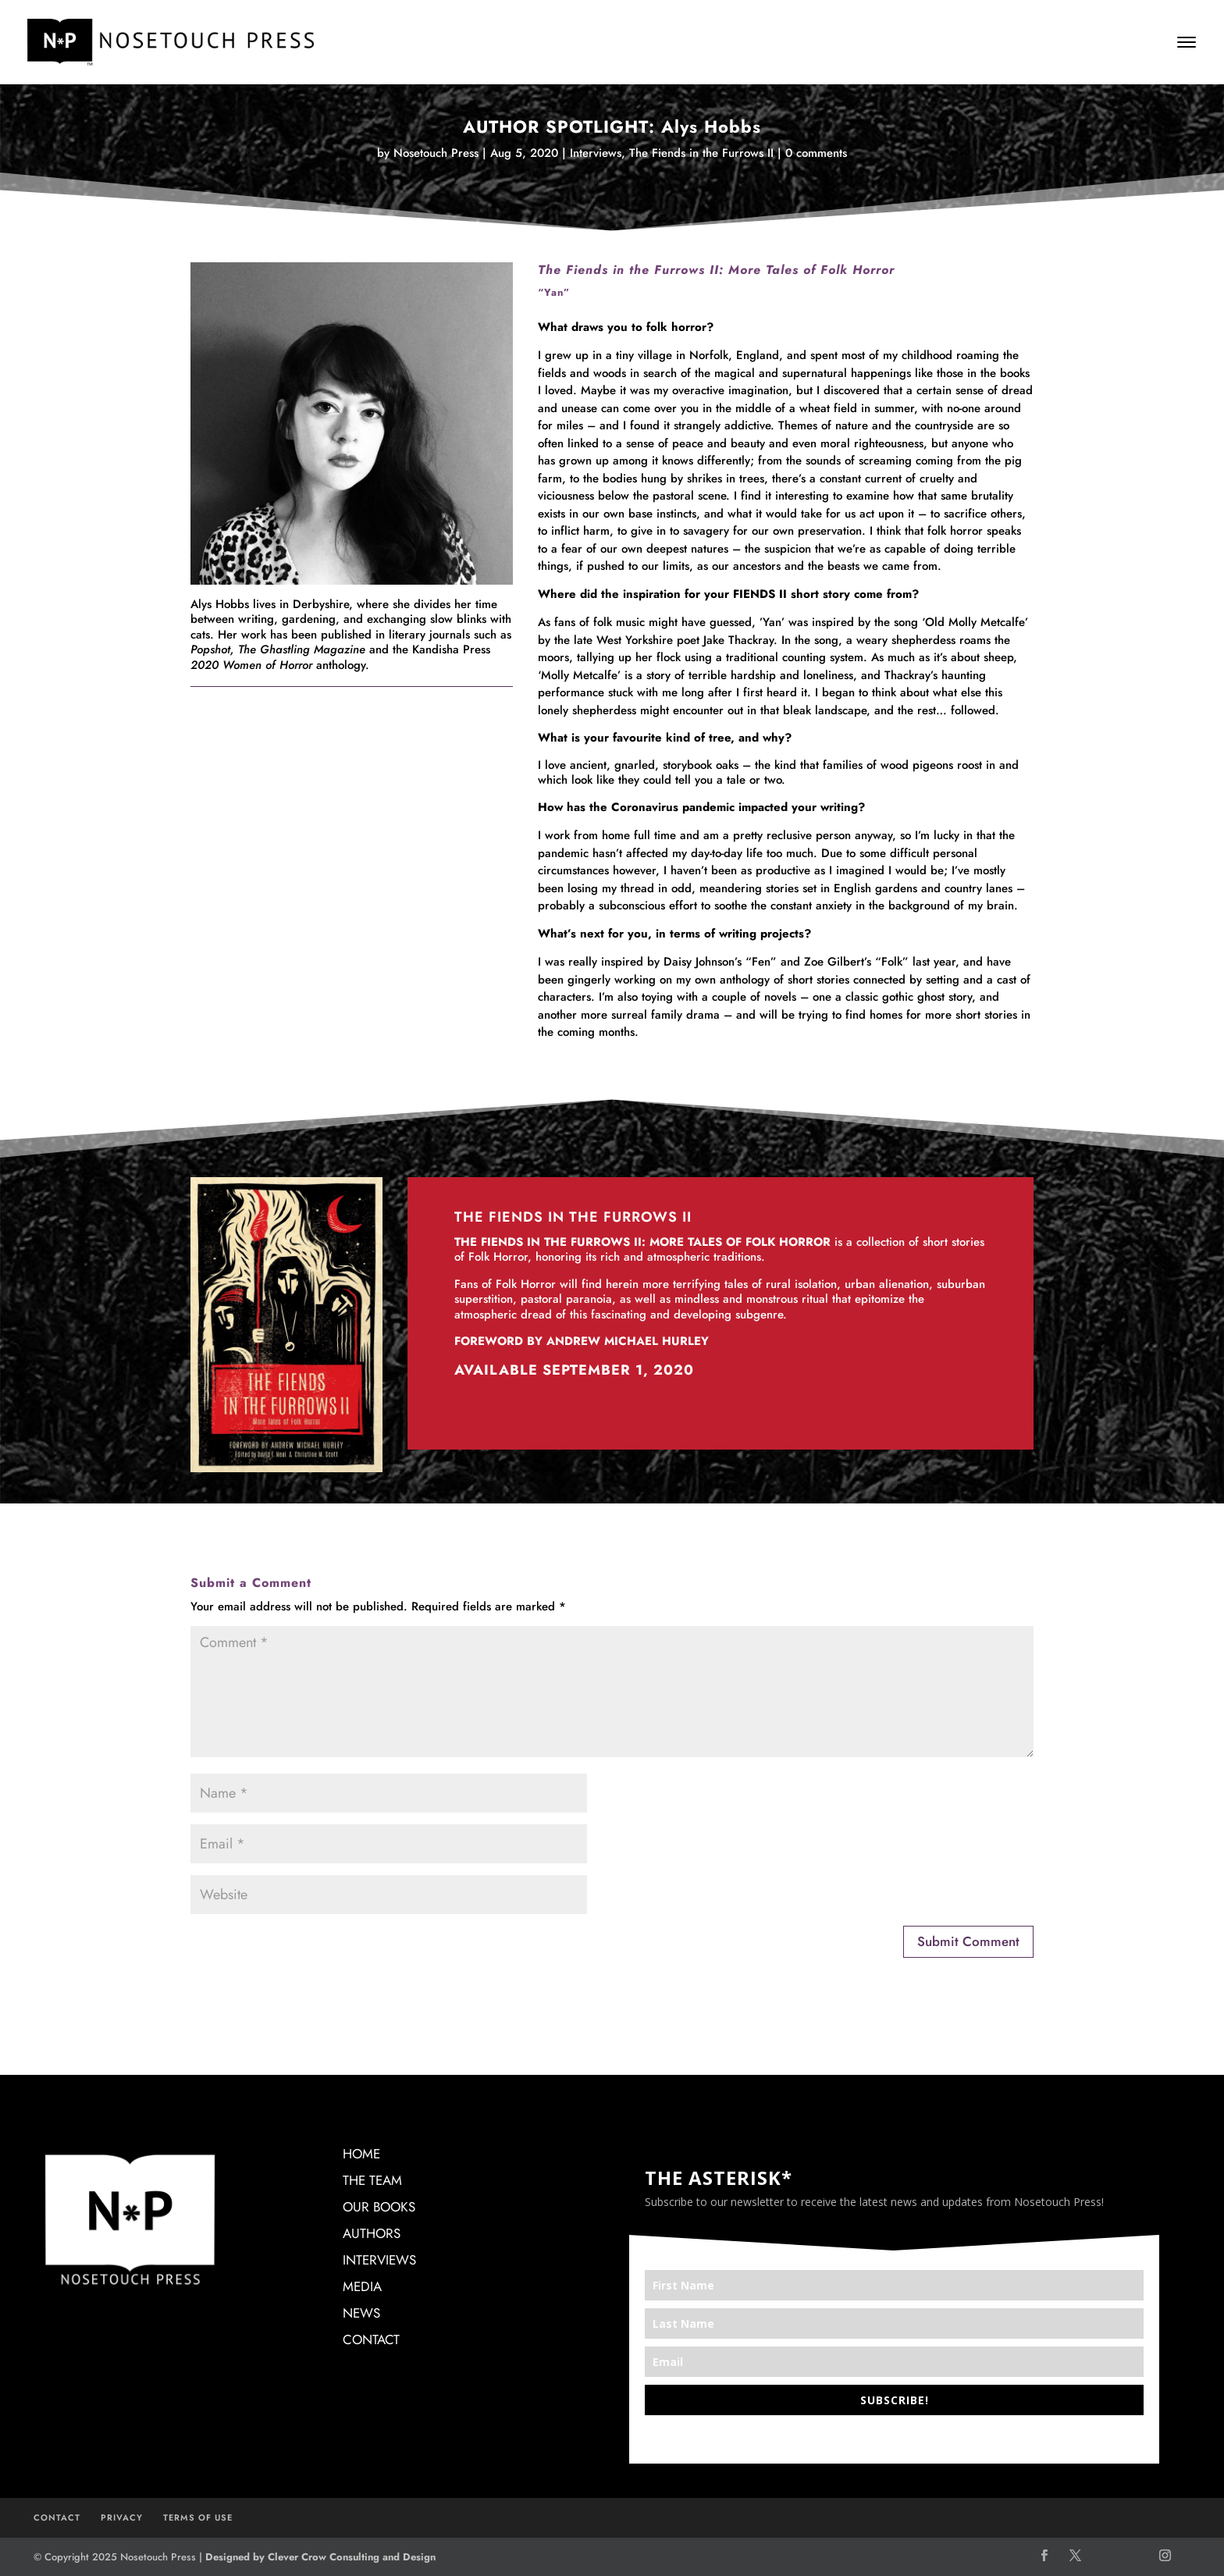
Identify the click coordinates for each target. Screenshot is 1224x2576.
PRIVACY (122, 2517)
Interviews (595, 153)
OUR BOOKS (379, 2206)
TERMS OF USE (198, 2517)
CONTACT (371, 2339)
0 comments (816, 153)
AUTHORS (371, 2233)
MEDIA (362, 2286)
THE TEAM (372, 2180)
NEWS (361, 2313)
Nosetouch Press (436, 153)
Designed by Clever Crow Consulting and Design (320, 2556)
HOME (361, 2153)
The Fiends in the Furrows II (701, 153)
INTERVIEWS (379, 2259)
